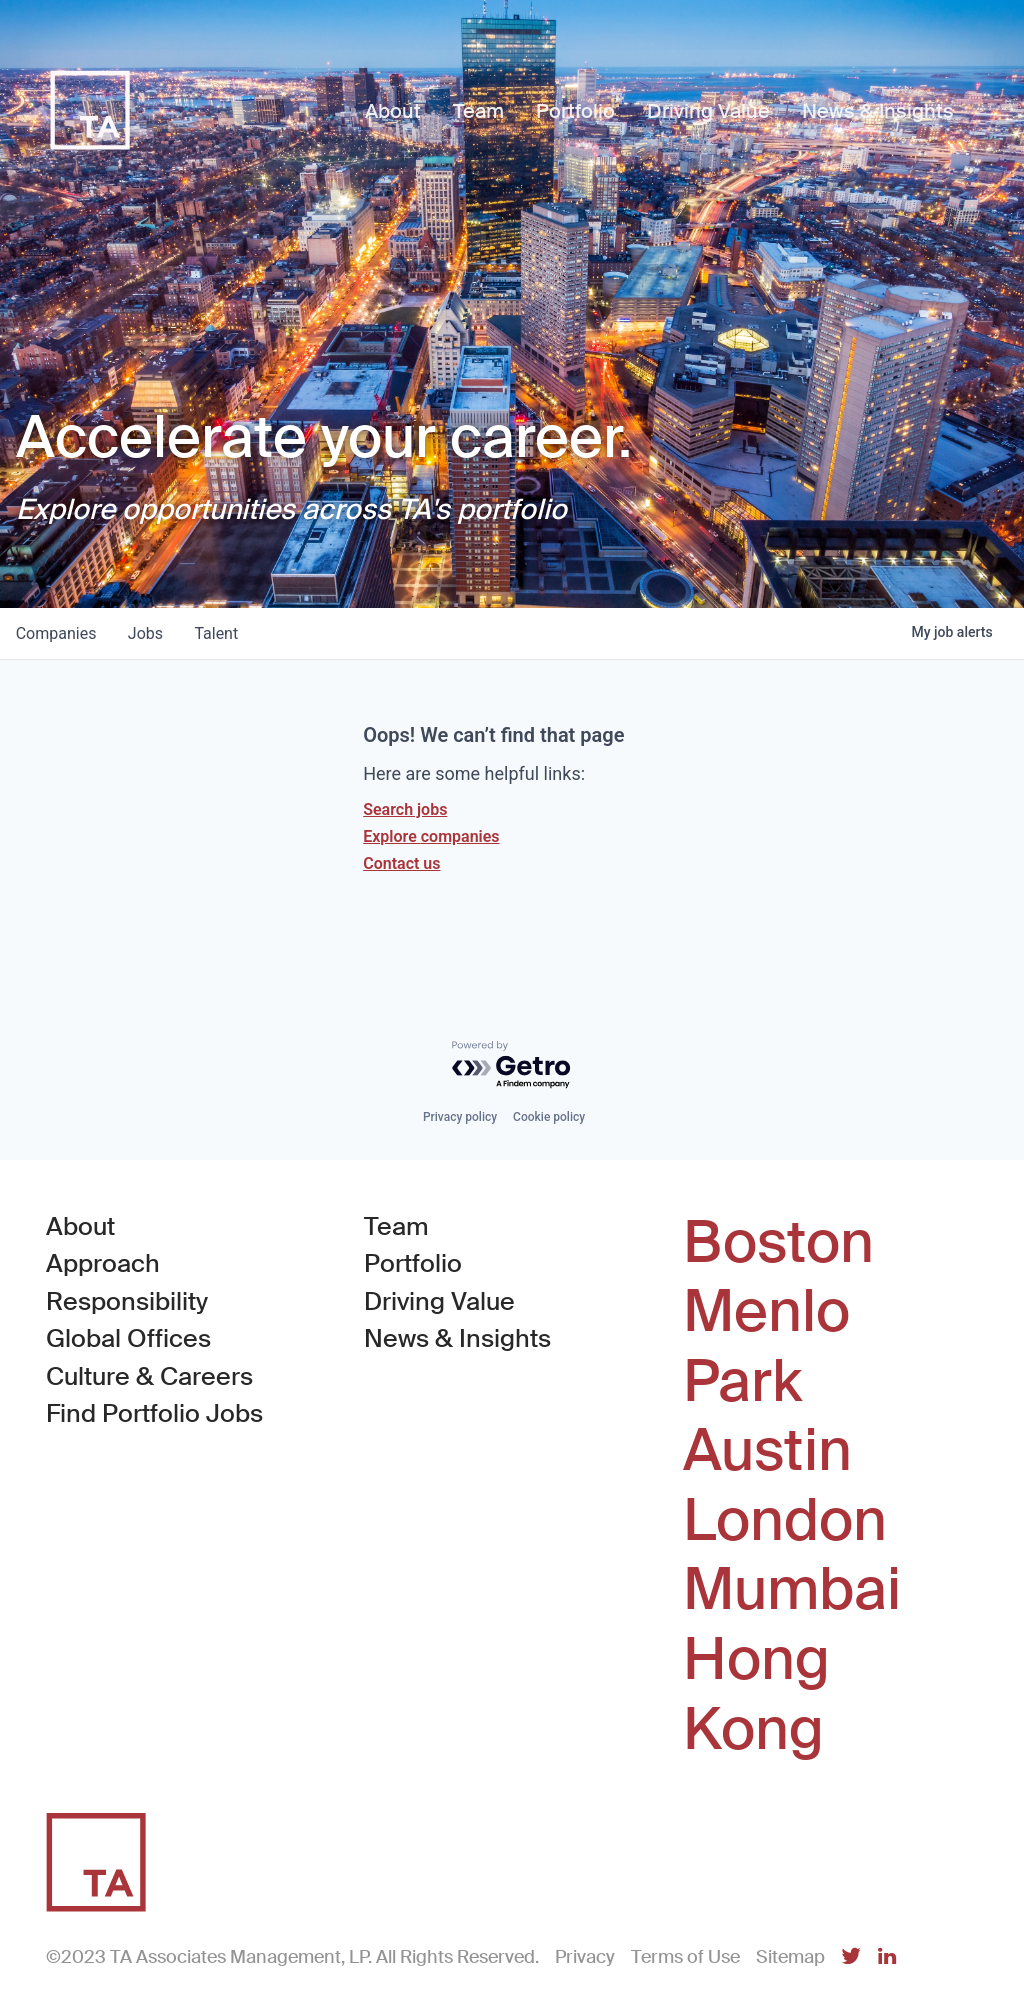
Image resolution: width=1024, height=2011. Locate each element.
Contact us (401, 863)
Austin (767, 1451)
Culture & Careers (149, 1376)
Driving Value (439, 1301)
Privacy (585, 1957)
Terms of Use (685, 1957)
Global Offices (128, 1338)
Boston (778, 1243)
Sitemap (790, 1957)
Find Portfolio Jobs (154, 1412)
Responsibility (127, 1301)
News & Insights (457, 1338)
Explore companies (431, 836)
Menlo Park (766, 1346)
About (80, 1226)
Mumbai (792, 1590)
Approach (103, 1263)
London (785, 1521)
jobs (146, 633)
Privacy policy (460, 1117)
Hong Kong (756, 1694)
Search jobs (405, 809)
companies (56, 633)
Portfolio (413, 1263)
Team (396, 1226)
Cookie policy (549, 1117)
